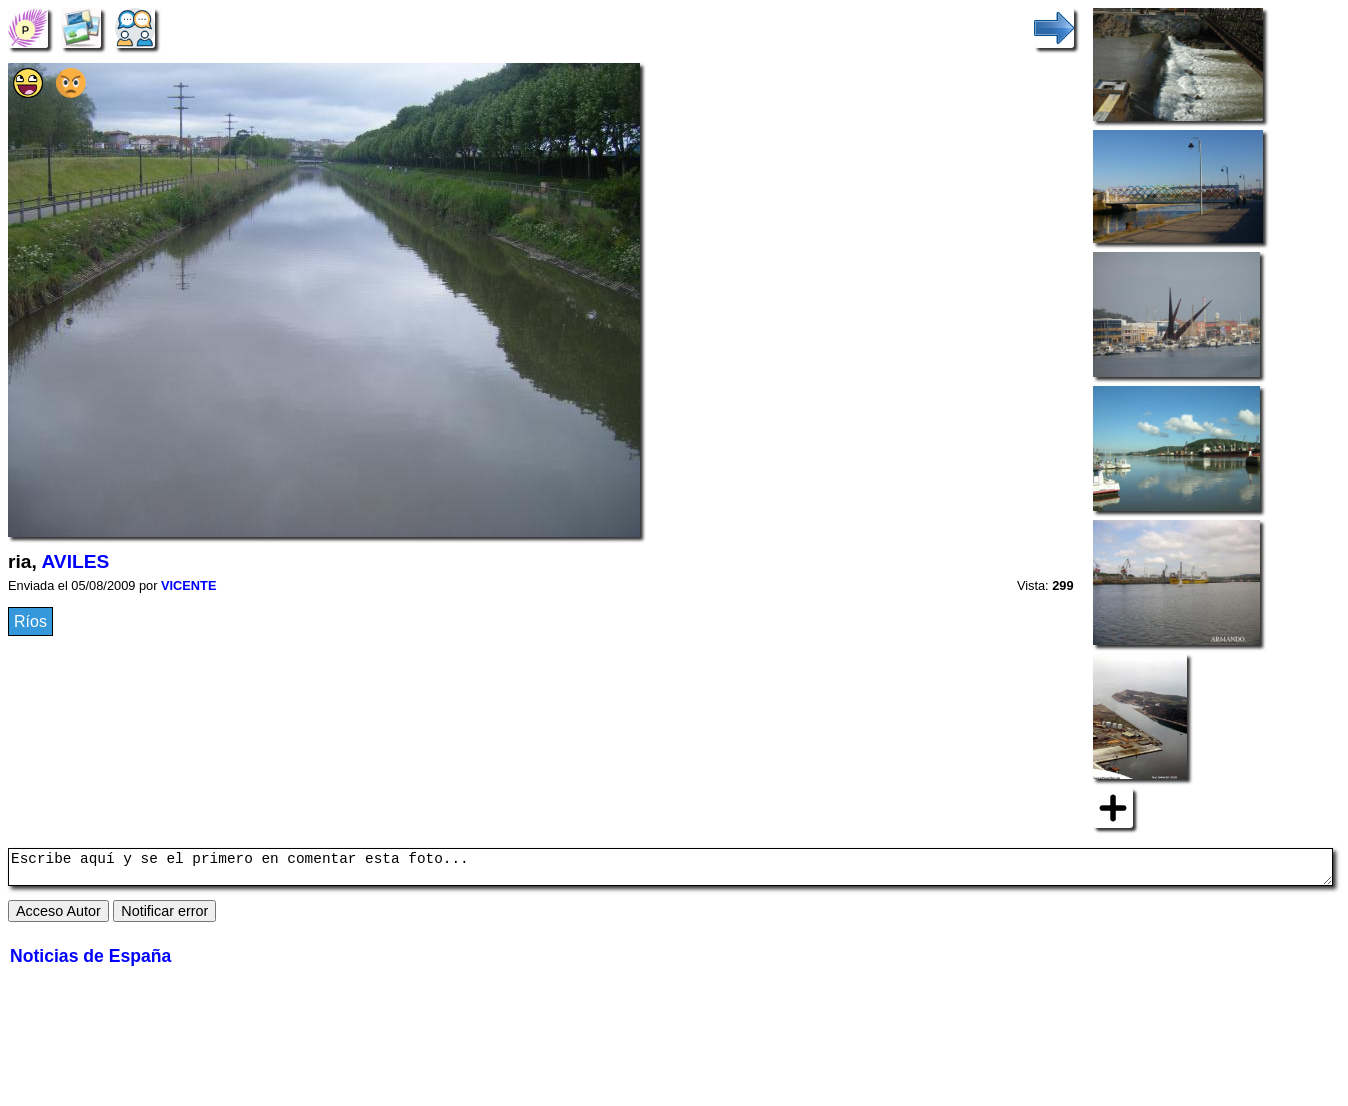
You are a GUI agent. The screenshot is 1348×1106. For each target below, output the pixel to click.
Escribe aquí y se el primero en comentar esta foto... (670, 870)
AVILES (75, 561)
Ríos (30, 621)
